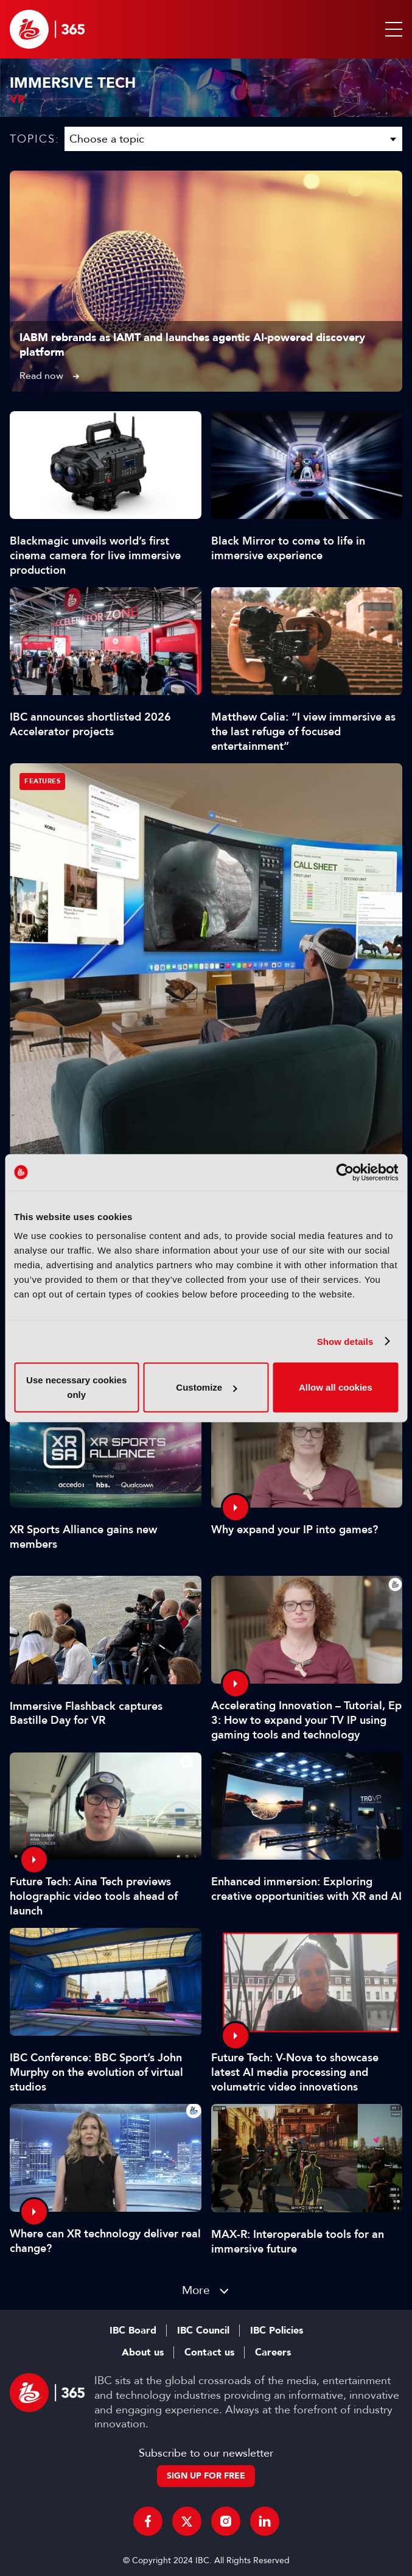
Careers (273, 2352)
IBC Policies (276, 2330)
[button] (391, 29)
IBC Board (133, 2330)
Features (42, 781)
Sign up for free (206, 2476)
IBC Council (203, 2330)
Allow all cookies (335, 1387)
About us (143, 2352)
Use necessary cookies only (76, 1387)
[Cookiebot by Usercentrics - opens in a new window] (345, 1172)
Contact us (209, 2352)
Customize (206, 1387)
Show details (345, 1341)
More (196, 2290)
